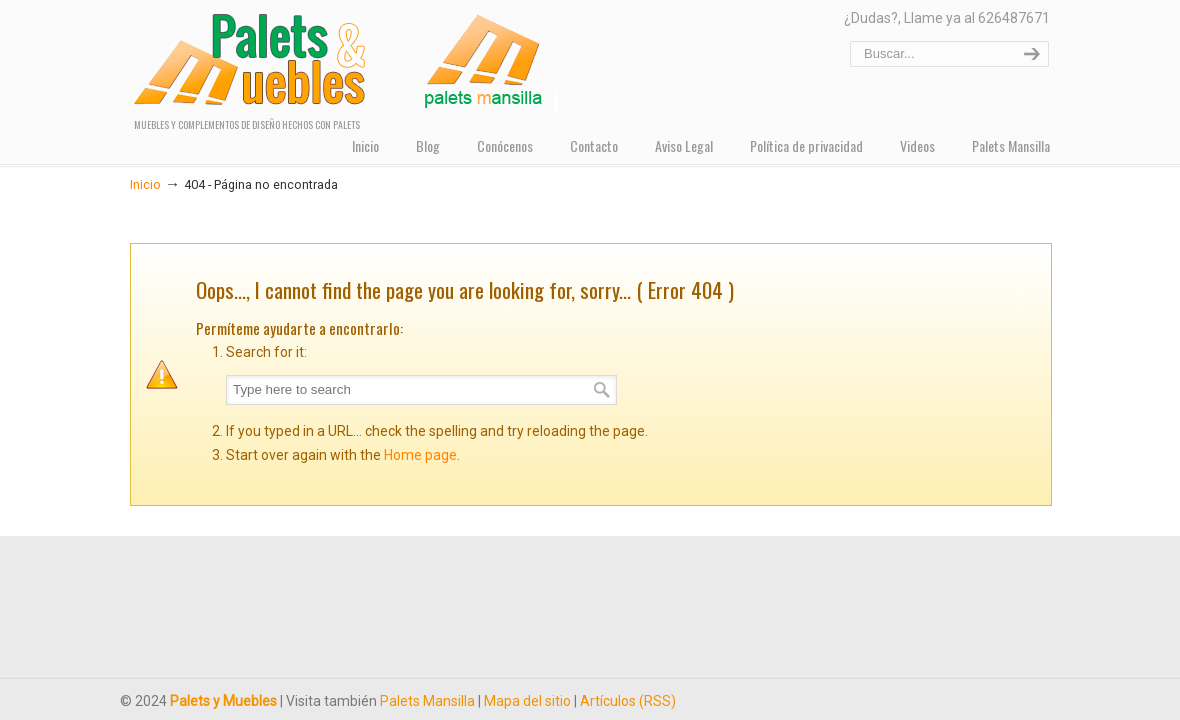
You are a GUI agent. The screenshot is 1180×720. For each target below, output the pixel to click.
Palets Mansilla (427, 701)
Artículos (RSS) (628, 701)
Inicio (145, 184)
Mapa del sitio (527, 701)
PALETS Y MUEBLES (344, 60)
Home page (420, 455)
